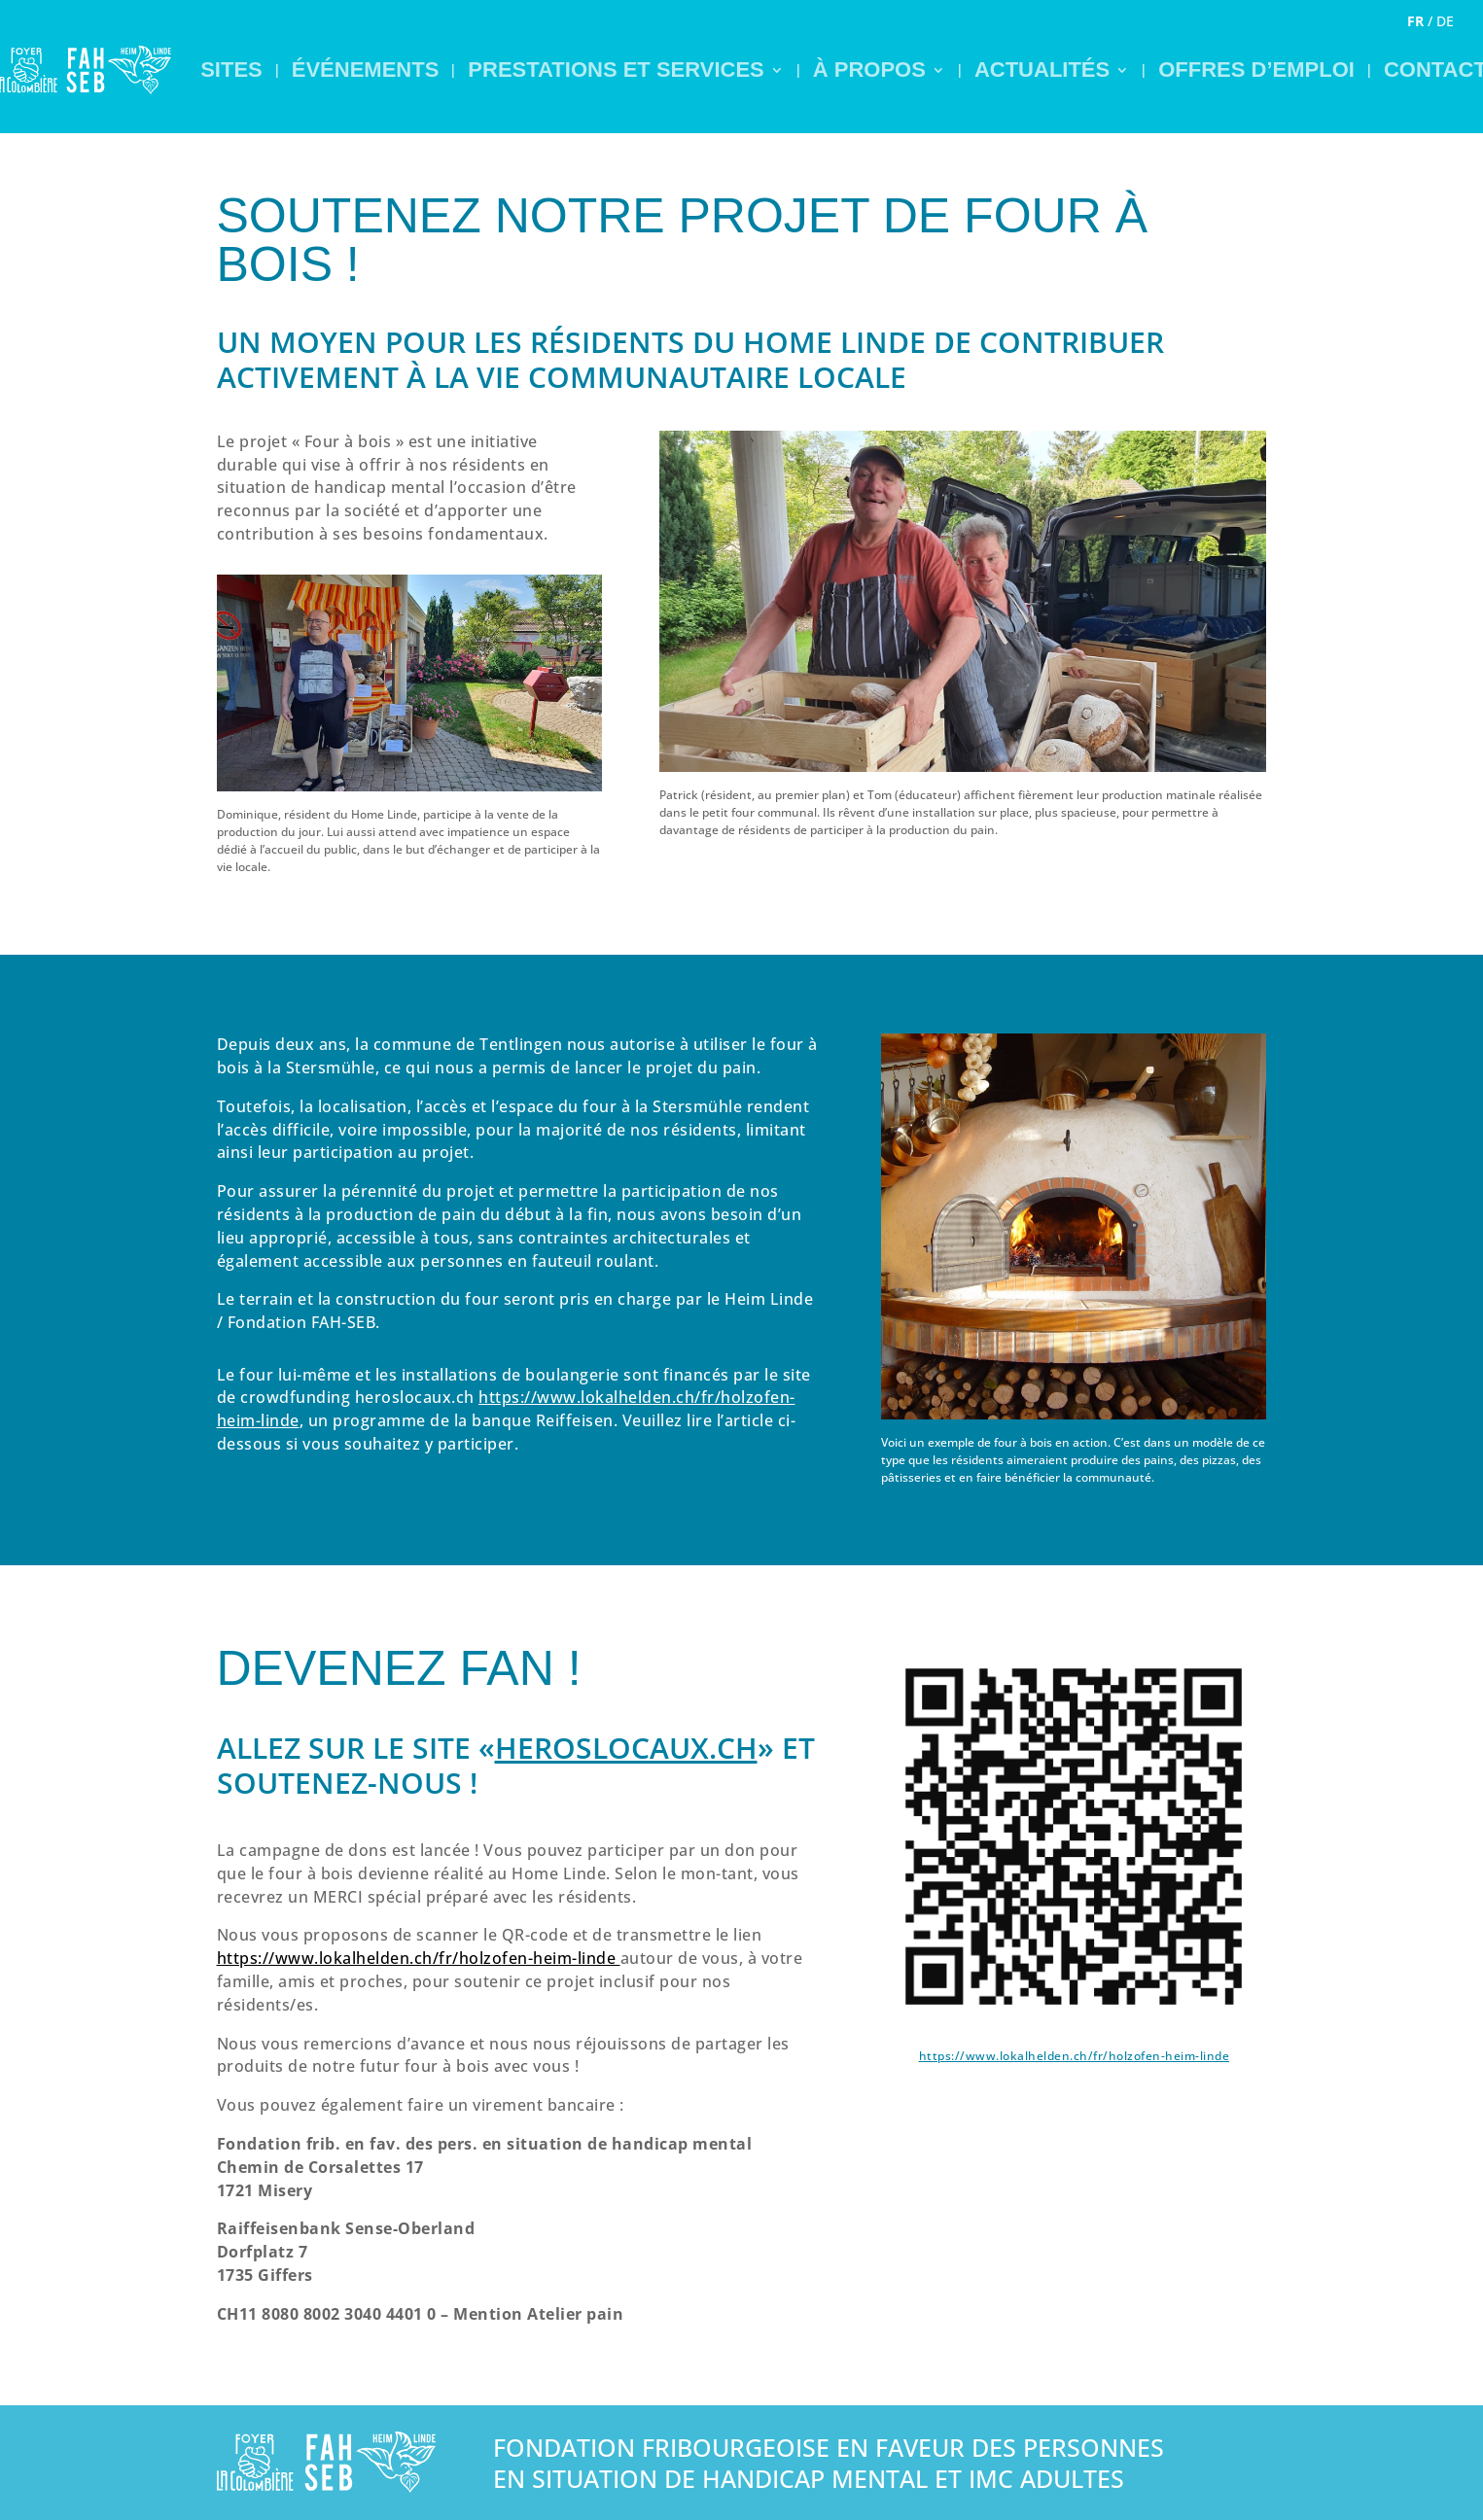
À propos (869, 69)
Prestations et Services (615, 69)
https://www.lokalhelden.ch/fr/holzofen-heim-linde (1074, 2056)
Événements (366, 69)
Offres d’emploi (1256, 69)
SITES (231, 69)
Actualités (1042, 69)
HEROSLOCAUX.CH (626, 1748)
